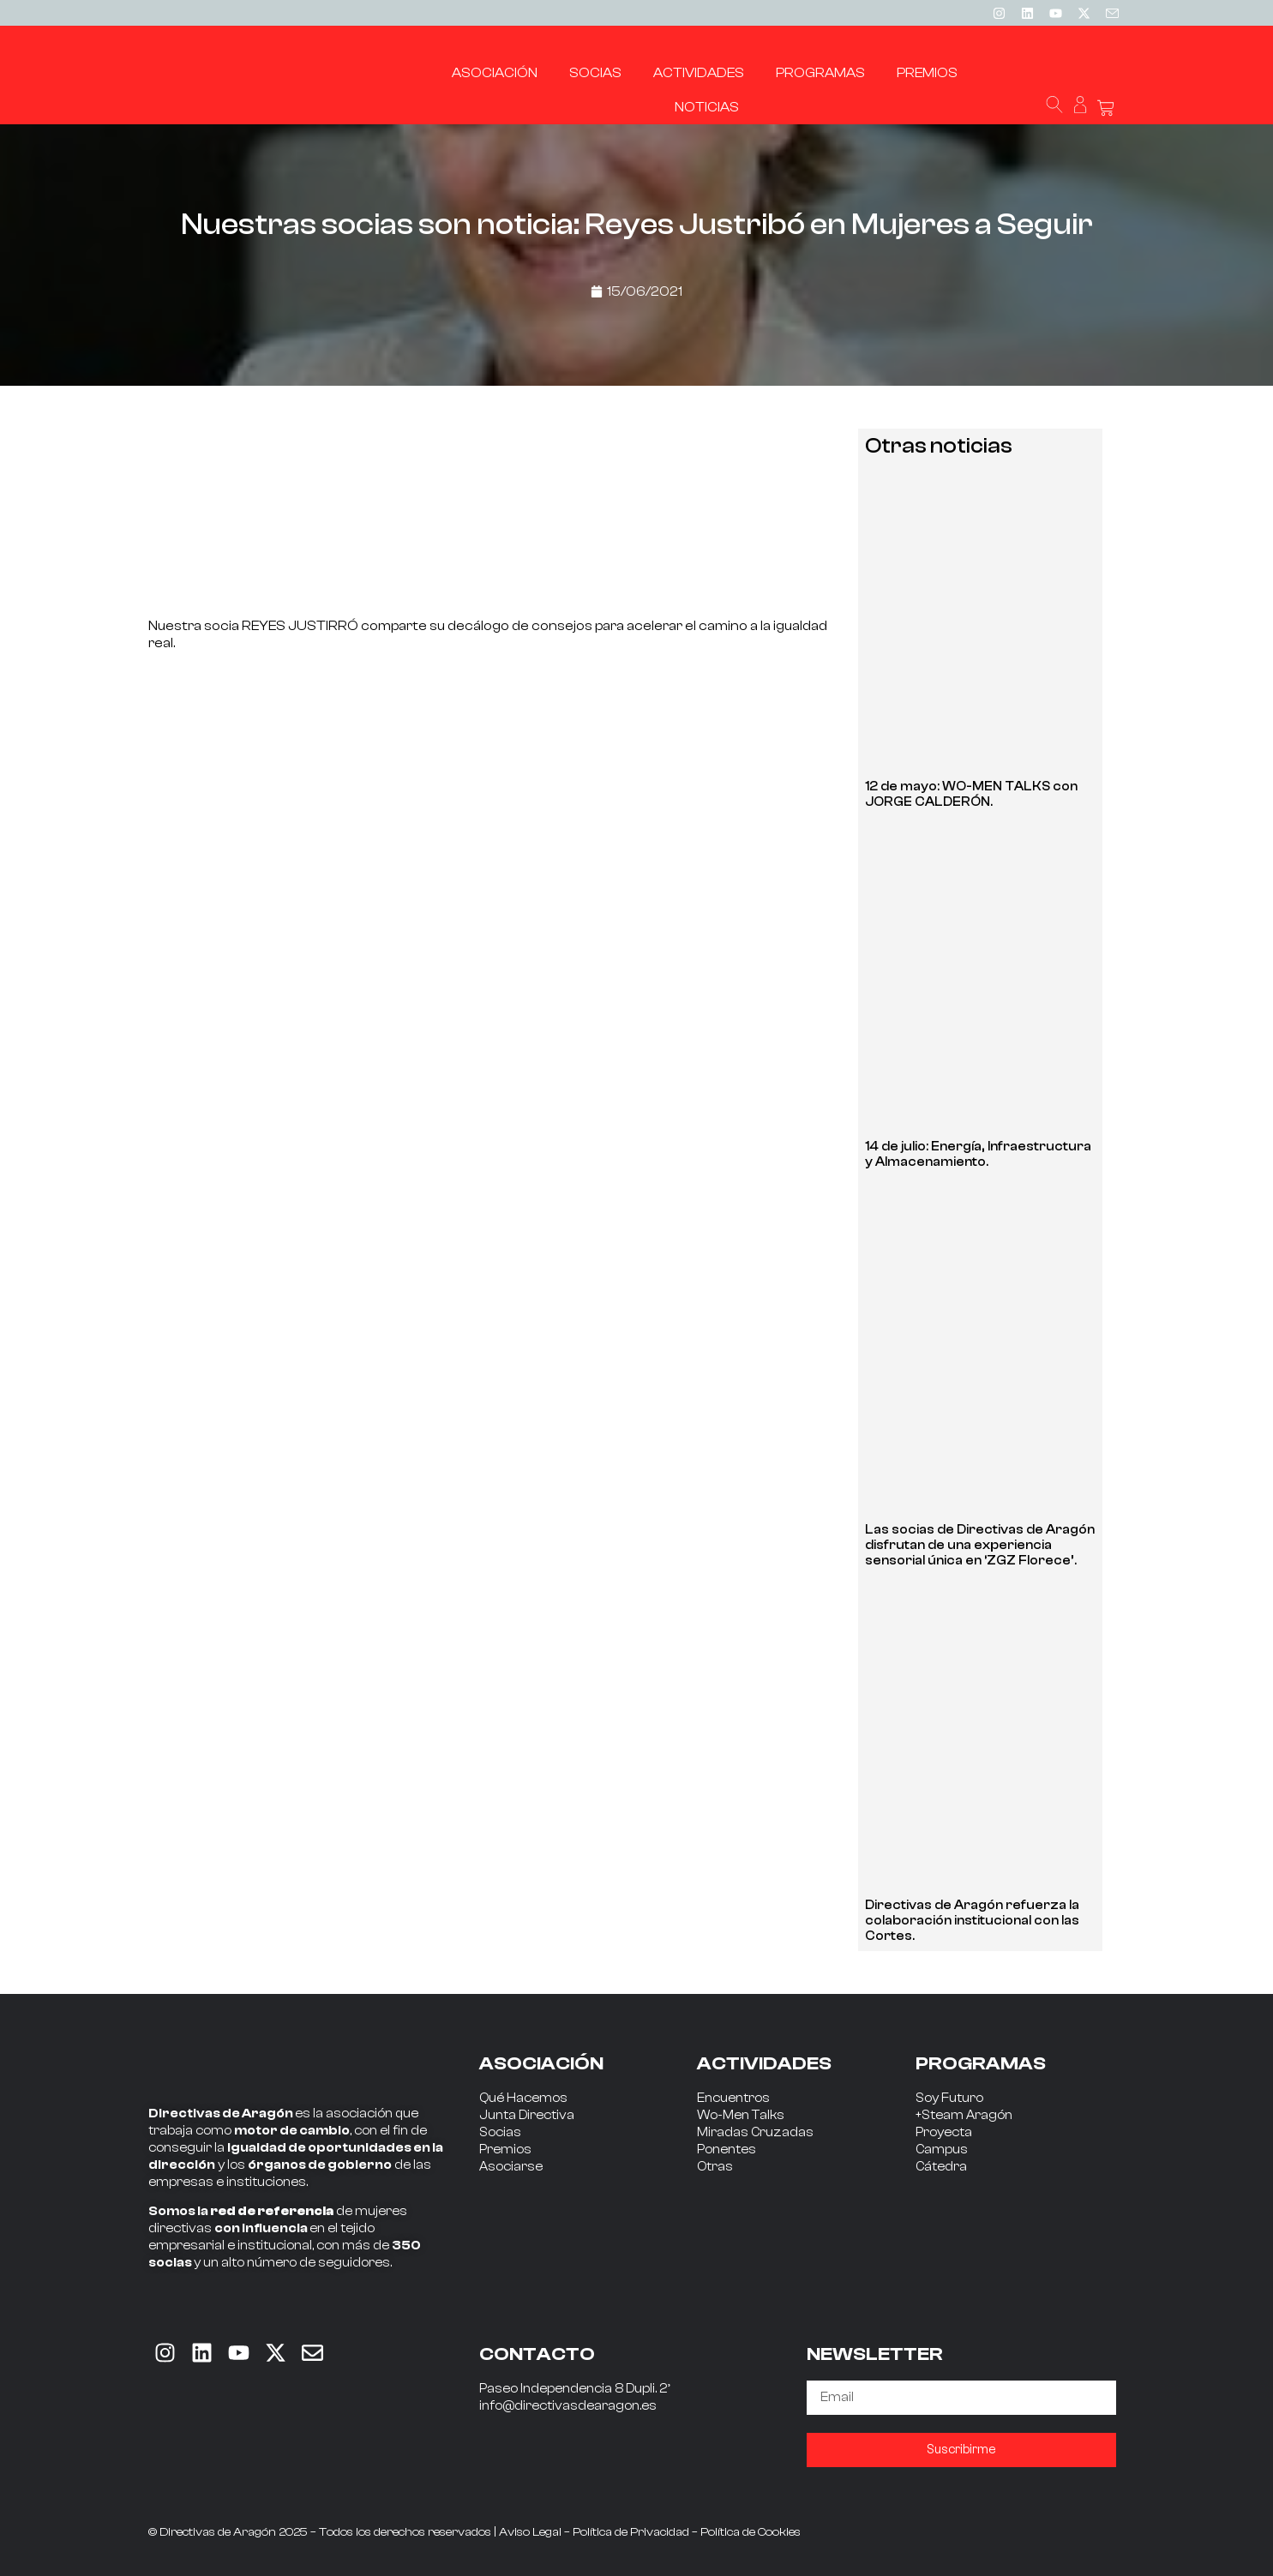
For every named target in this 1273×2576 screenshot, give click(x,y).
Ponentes (726, 2149)
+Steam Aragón (964, 2115)
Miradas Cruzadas (755, 2132)
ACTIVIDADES (764, 2063)
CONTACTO (537, 2354)
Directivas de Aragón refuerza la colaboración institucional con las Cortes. (972, 1920)
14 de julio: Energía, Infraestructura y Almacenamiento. (978, 1154)
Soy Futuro (949, 2098)
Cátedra (941, 2166)
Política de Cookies (750, 2532)
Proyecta (944, 2132)
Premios (505, 2149)
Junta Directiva (526, 2115)
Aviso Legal (530, 2532)
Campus (942, 2149)
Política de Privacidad (631, 2532)
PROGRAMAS (981, 2063)
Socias (500, 2132)
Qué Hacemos (523, 2098)
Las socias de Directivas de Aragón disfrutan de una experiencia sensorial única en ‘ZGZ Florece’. (980, 1545)
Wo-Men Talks (740, 2115)
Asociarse (511, 2166)
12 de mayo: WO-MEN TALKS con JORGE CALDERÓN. (971, 794)
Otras (715, 2166)
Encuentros (733, 2098)
